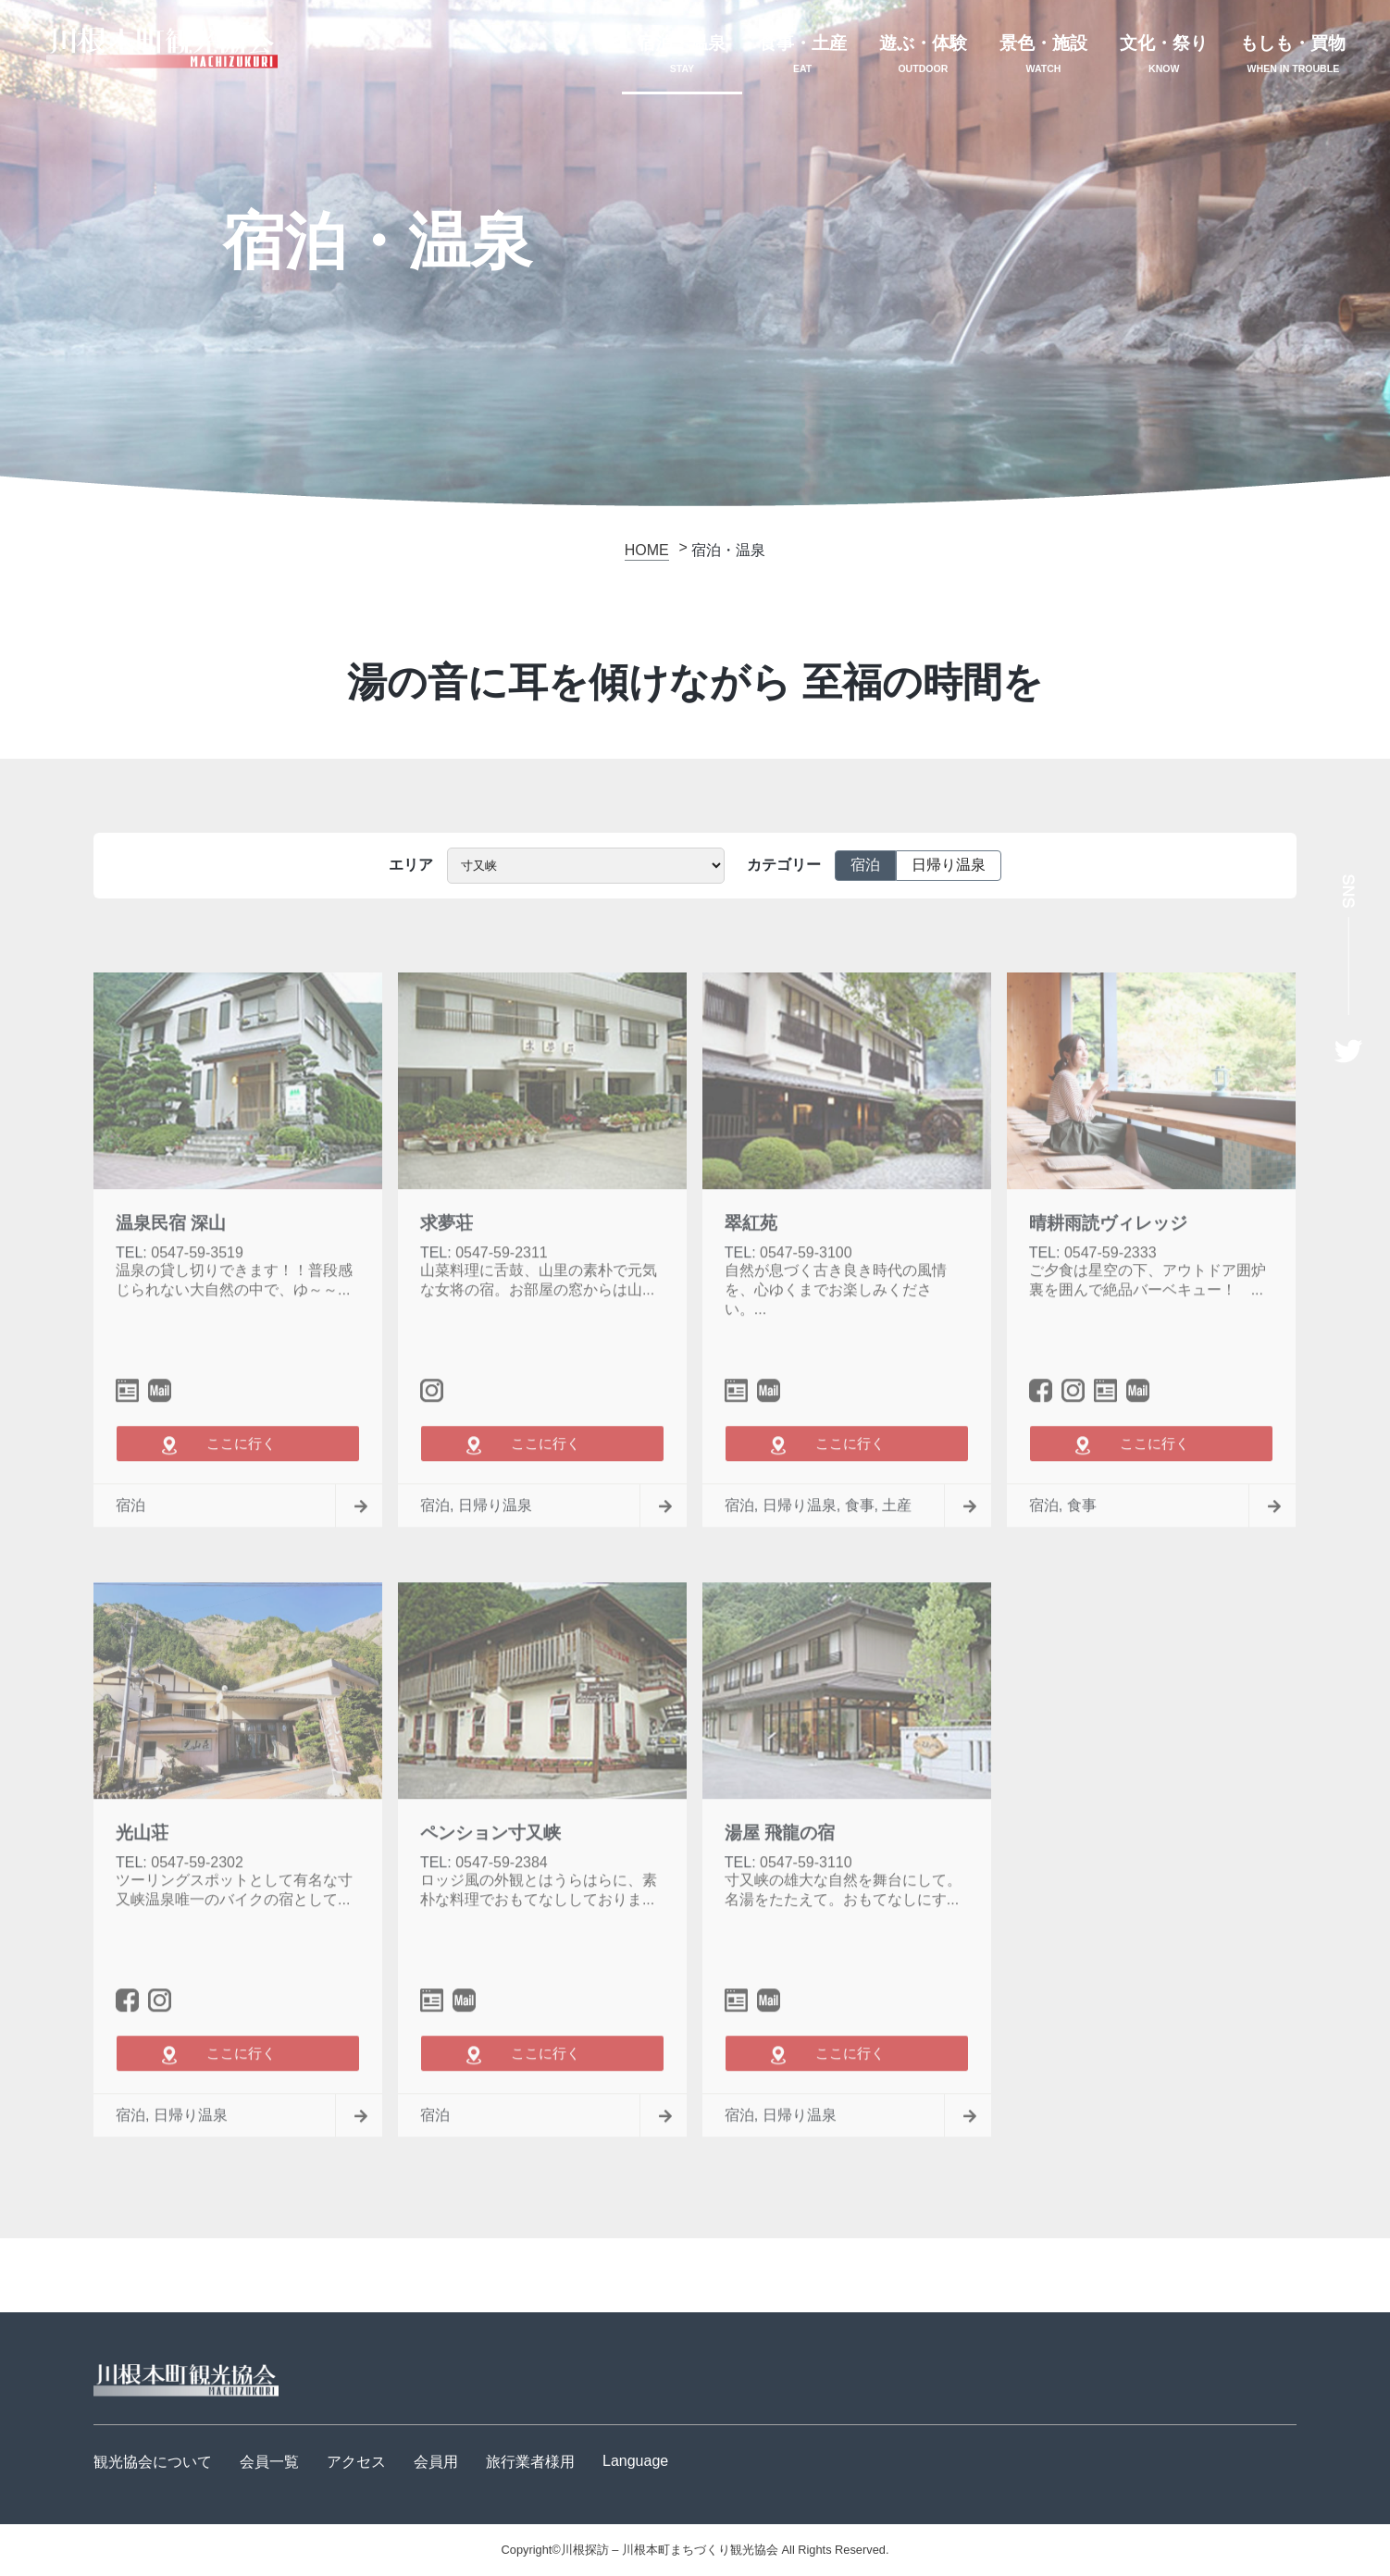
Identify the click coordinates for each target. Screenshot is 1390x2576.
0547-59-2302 (197, 1909)
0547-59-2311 (501, 1299)
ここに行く (238, 1489)
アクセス (356, 2462)
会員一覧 (269, 2462)
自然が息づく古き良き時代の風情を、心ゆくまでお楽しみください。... (836, 1336)
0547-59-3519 (197, 1299)
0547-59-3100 (806, 1299)
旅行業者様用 (530, 2462)
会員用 (436, 2462)
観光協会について (152, 2462)
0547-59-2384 (501, 1909)
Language (635, 2461)
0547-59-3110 (806, 1909)
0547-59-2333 (1110, 1299)
